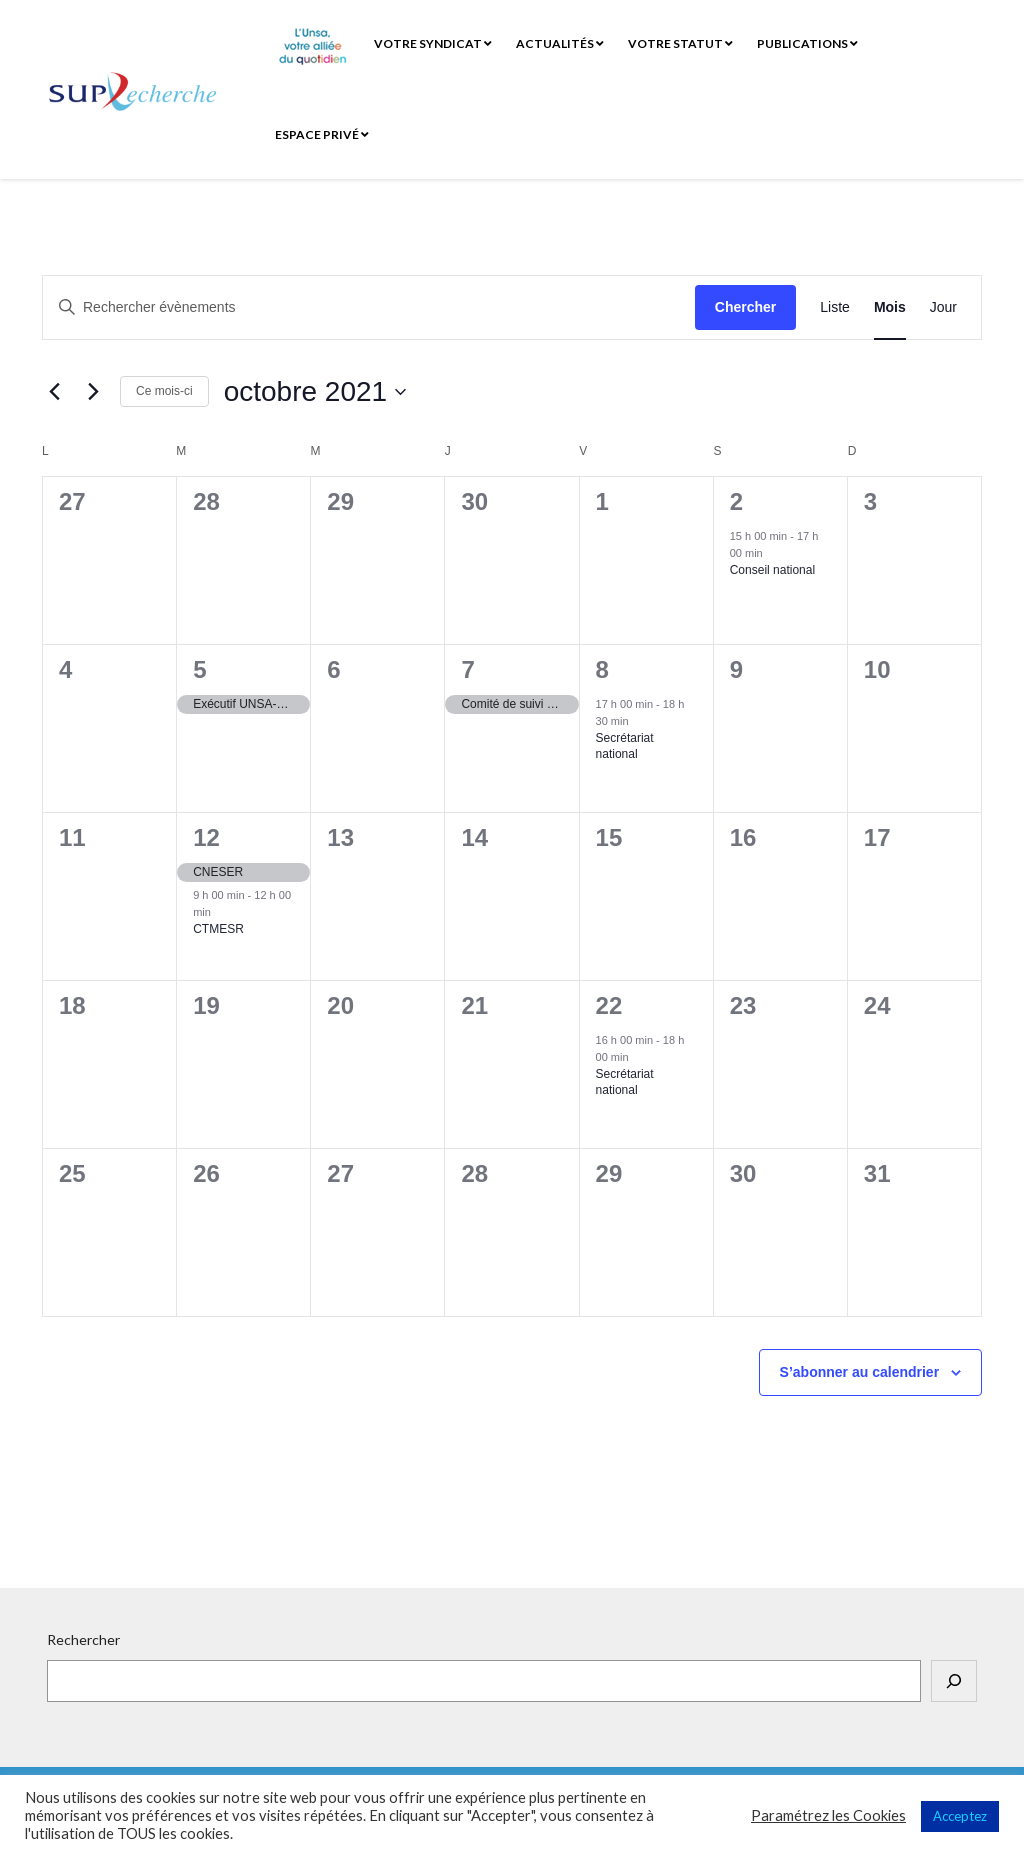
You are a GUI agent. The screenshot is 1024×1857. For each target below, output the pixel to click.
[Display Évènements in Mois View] (890, 307)
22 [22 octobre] (609, 1005)
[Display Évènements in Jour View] (943, 307)
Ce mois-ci (164, 391)
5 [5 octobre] (199, 669)
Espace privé (322, 134)
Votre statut (680, 43)
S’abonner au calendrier (860, 1372)
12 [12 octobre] (206, 837)
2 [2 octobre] (736, 501)
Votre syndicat (433, 43)
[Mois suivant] (93, 392)
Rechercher (83, 1639)
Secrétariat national (625, 746)
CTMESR (218, 929)
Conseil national (772, 570)
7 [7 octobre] (467, 669)
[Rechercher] (954, 1681)
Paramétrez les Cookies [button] (828, 1815)
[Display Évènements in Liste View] (835, 307)
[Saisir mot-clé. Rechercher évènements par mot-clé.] (369, 307)
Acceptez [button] (960, 1816)
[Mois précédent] (54, 392)
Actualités (560, 43)
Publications (807, 43)
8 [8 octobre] (602, 669)
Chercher (745, 307)
